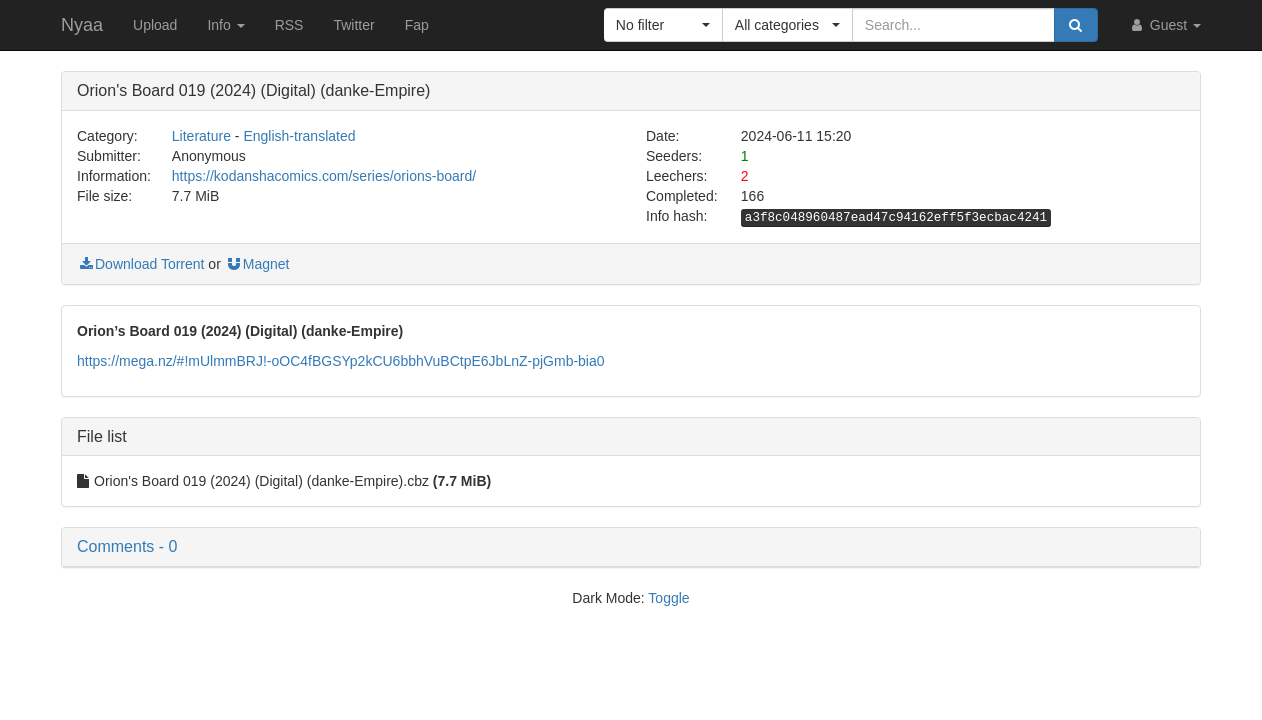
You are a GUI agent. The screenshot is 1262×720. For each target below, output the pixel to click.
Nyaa (82, 25)
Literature (201, 136)
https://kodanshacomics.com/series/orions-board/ (324, 176)
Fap (417, 25)
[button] (663, 25)
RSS (289, 25)
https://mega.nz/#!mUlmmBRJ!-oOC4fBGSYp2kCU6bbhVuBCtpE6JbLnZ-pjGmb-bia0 (341, 361)
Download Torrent (140, 264)
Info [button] (225, 25)
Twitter (353, 25)
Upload (155, 25)
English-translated (299, 136)
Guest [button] (1164, 25)
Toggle (668, 598)
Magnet (257, 264)
